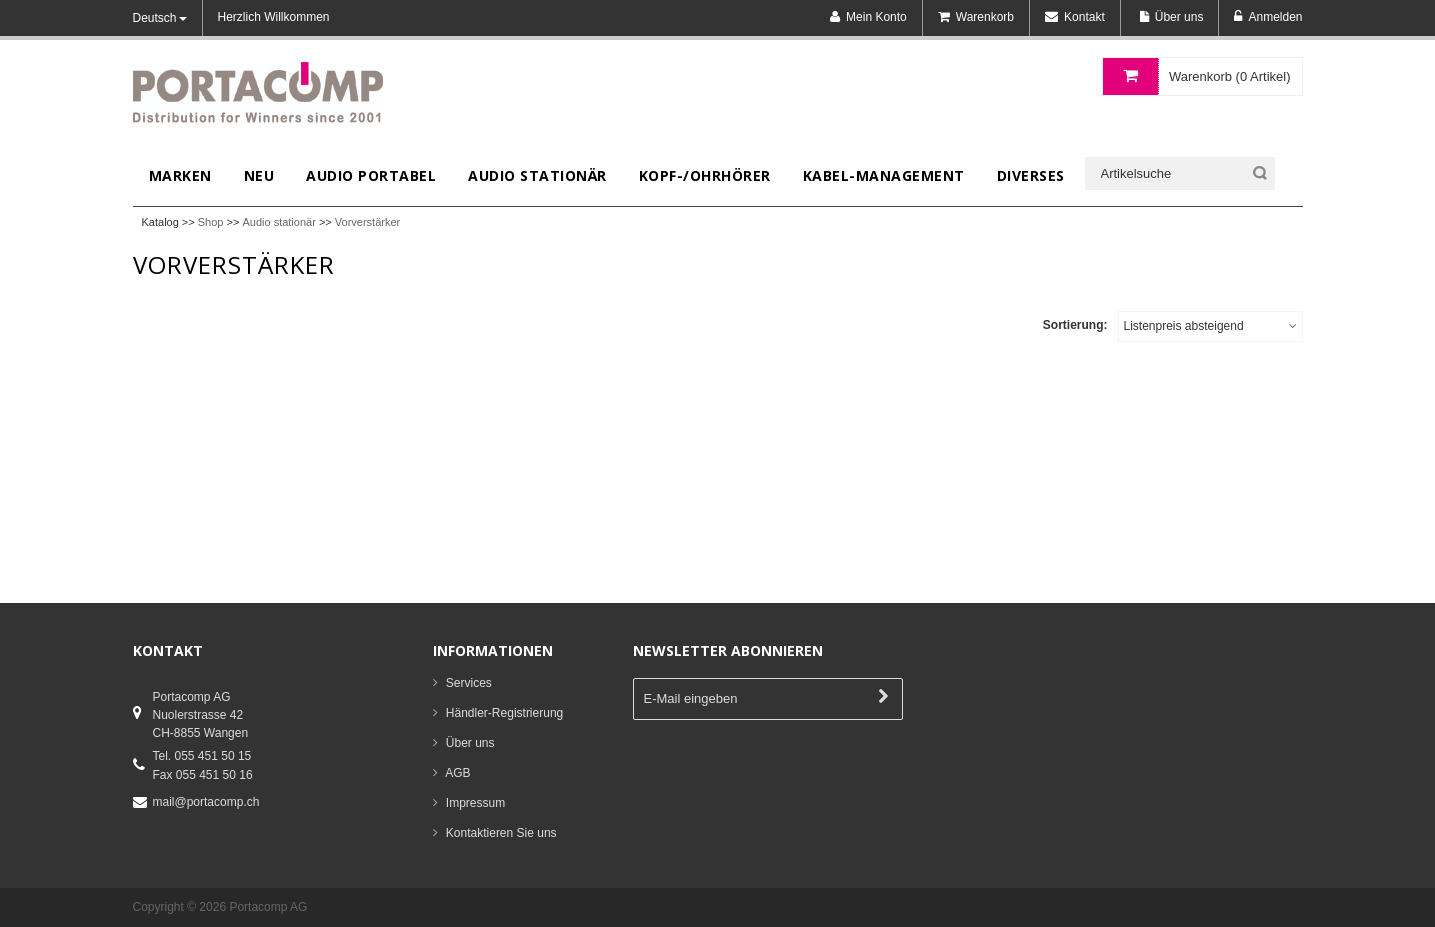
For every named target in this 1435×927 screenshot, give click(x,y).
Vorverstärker (367, 222)
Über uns (470, 743)
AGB (457, 773)
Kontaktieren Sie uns (501, 833)
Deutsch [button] (160, 18)
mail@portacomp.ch (206, 802)
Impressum (475, 803)
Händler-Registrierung (504, 713)
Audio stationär (278, 222)
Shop (211, 222)
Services (469, 683)
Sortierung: (1075, 325)
